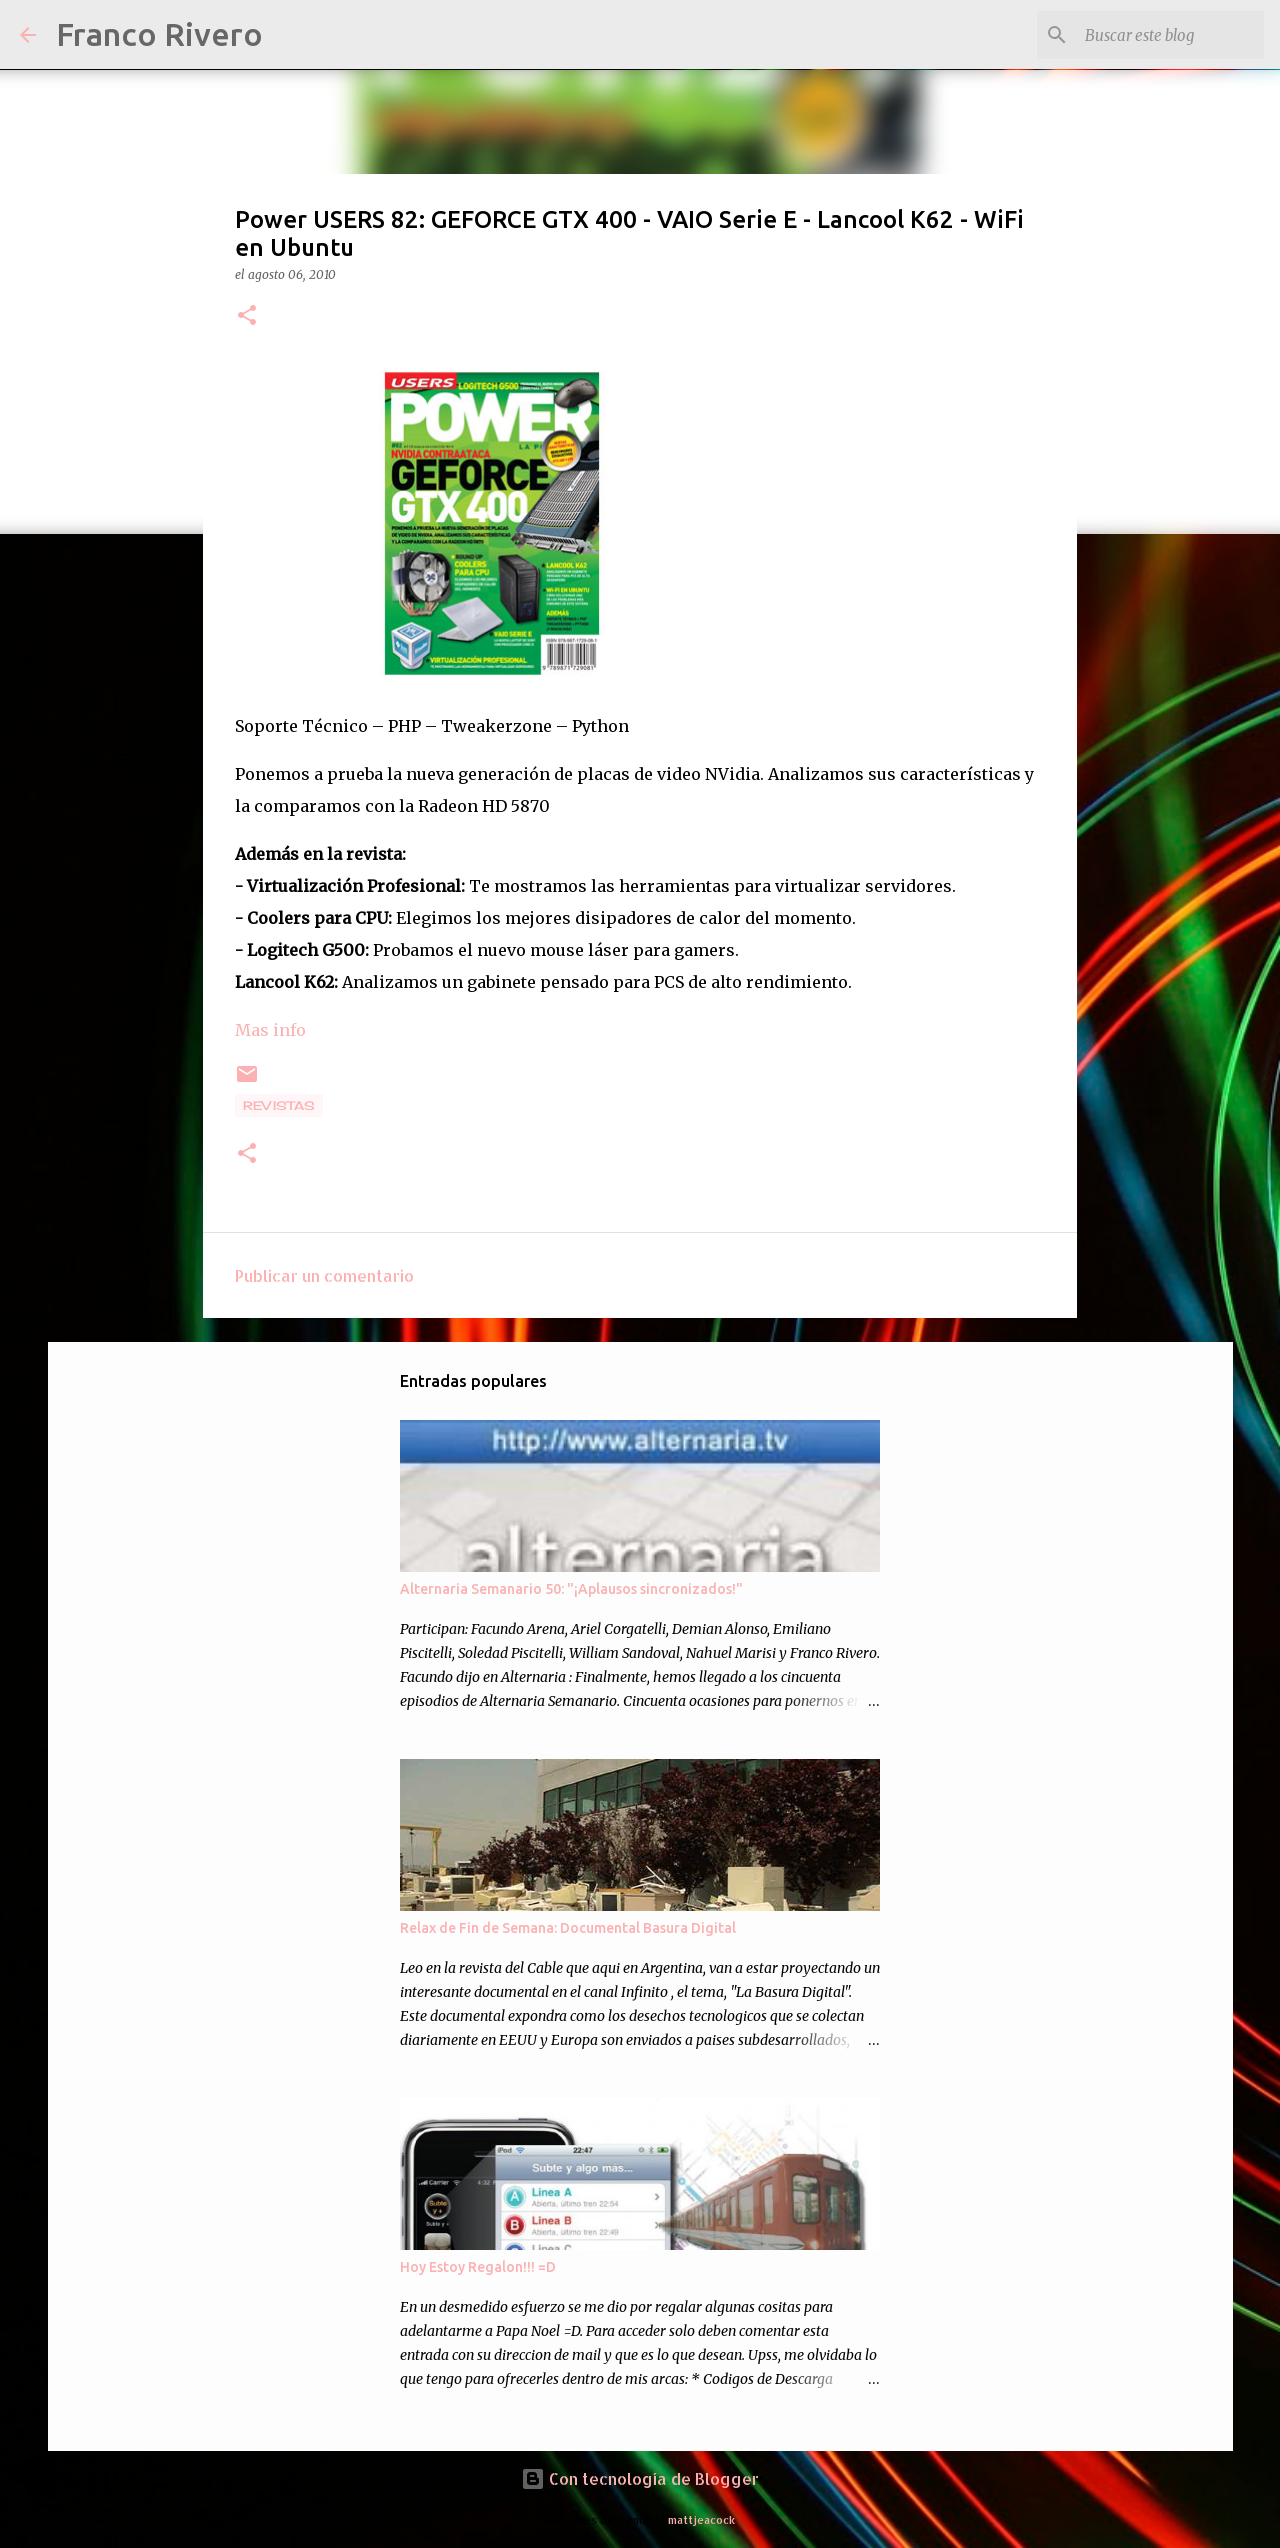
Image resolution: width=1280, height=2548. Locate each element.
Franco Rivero (159, 34)
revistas (279, 1105)
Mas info (270, 1030)
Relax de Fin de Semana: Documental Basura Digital (568, 1928)
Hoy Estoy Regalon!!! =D (478, 2267)
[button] (247, 316)
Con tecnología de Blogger (640, 2478)
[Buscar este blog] (1159, 35)
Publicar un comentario (324, 1275)
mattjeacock (701, 2519)
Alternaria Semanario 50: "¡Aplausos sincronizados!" (571, 1589)
